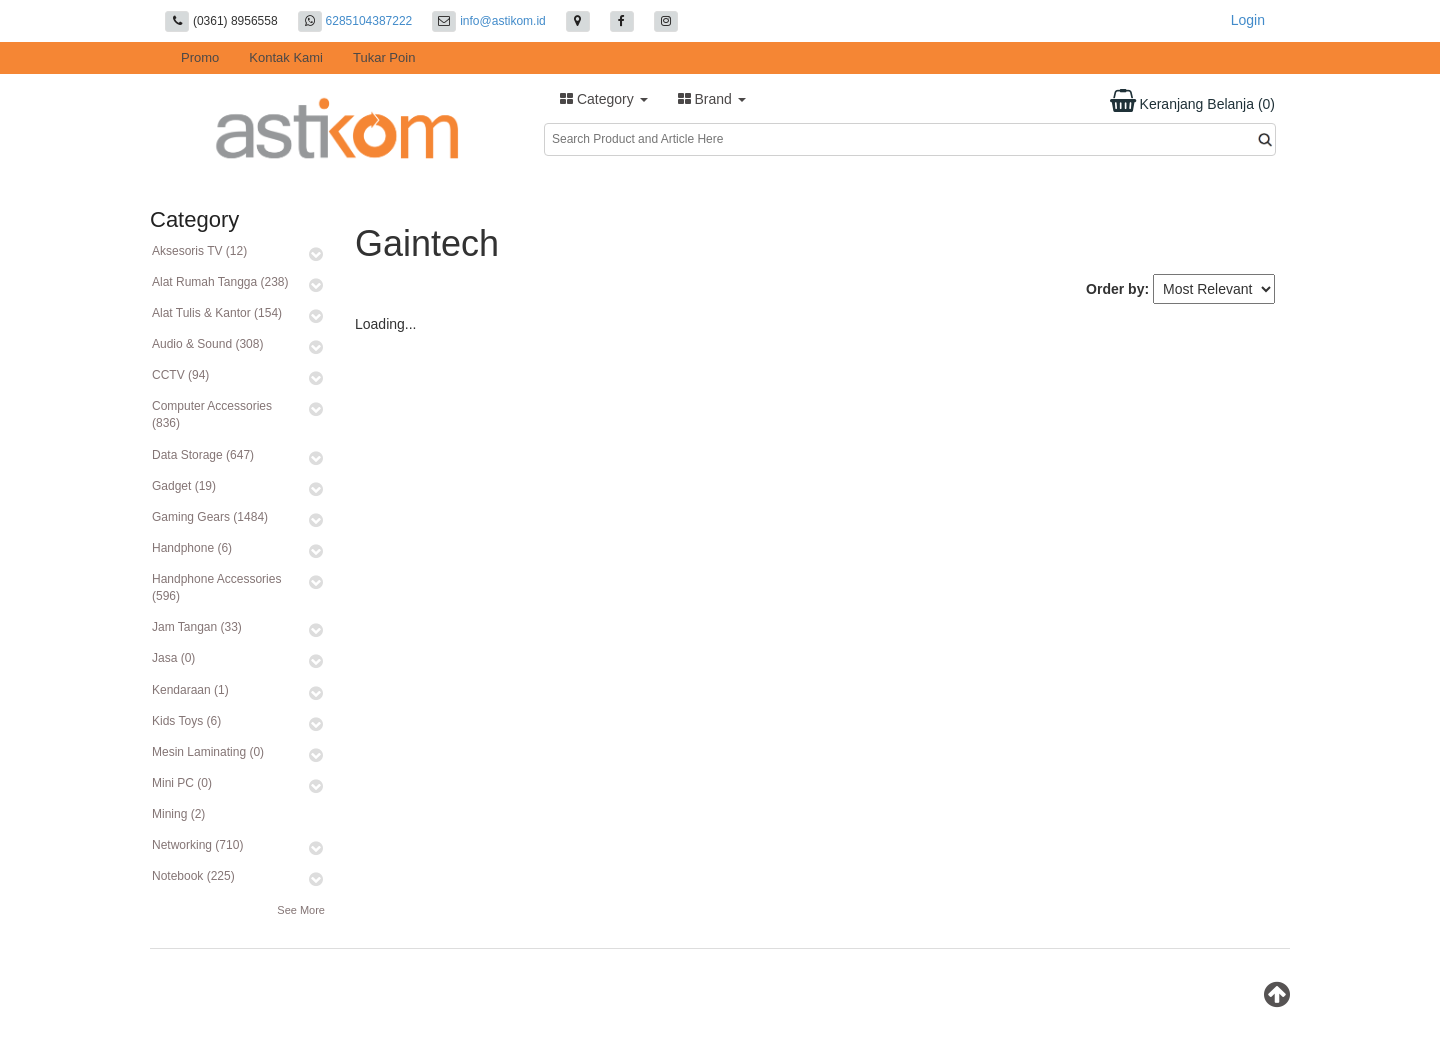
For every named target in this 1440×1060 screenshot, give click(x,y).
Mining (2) (178, 814)
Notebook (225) (193, 876)
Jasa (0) (173, 658)
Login (1248, 20)
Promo (200, 57)
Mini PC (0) (182, 783)
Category (604, 99)
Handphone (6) (192, 548)
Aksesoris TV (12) (199, 251)
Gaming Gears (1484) (210, 517)
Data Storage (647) (203, 455)
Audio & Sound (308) (207, 344)
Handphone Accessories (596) (216, 587)
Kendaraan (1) (190, 690)
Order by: (1117, 289)
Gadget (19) (184, 486)
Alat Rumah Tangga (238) (220, 282)
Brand (712, 99)
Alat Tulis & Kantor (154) (217, 313)
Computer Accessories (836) (212, 414)
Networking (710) (197, 845)
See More (301, 910)
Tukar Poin (384, 57)
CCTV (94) (180, 375)
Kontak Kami (286, 57)
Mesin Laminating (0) (208, 752)
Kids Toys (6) (186, 721)
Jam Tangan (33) (197, 627)
